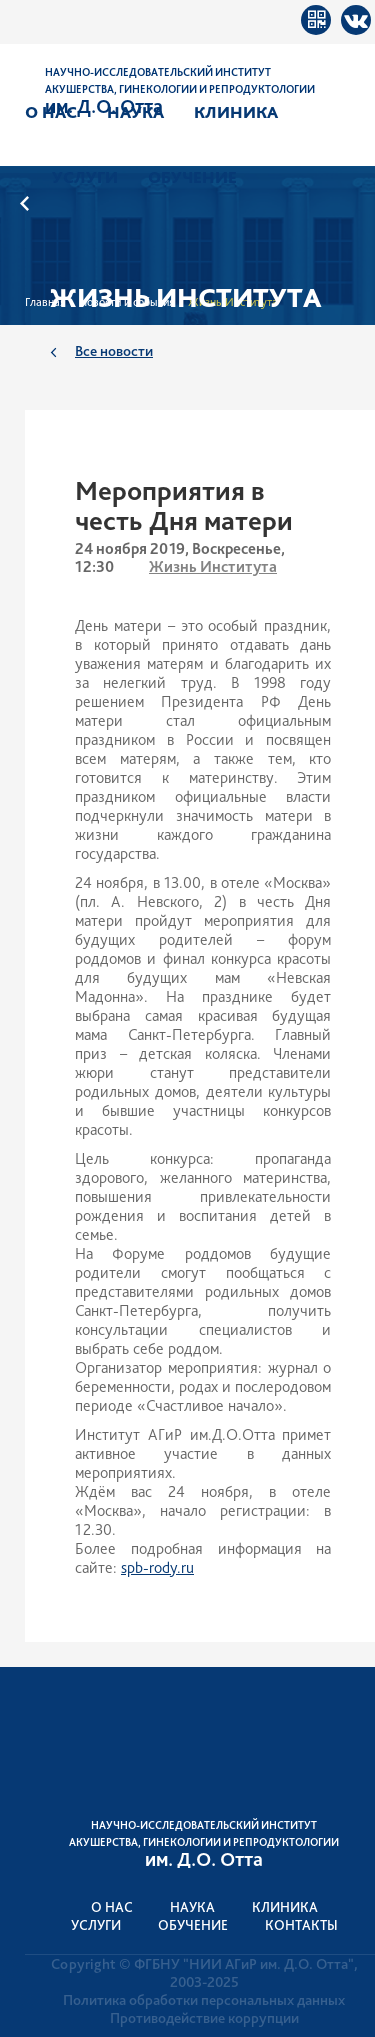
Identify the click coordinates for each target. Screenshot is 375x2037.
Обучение (192, 177)
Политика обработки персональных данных (204, 2000)
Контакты (301, 1925)
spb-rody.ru (157, 1567)
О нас (51, 112)
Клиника (236, 112)
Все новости (114, 350)
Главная (45, 302)
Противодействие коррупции (204, 2018)
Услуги (85, 177)
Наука (135, 112)
